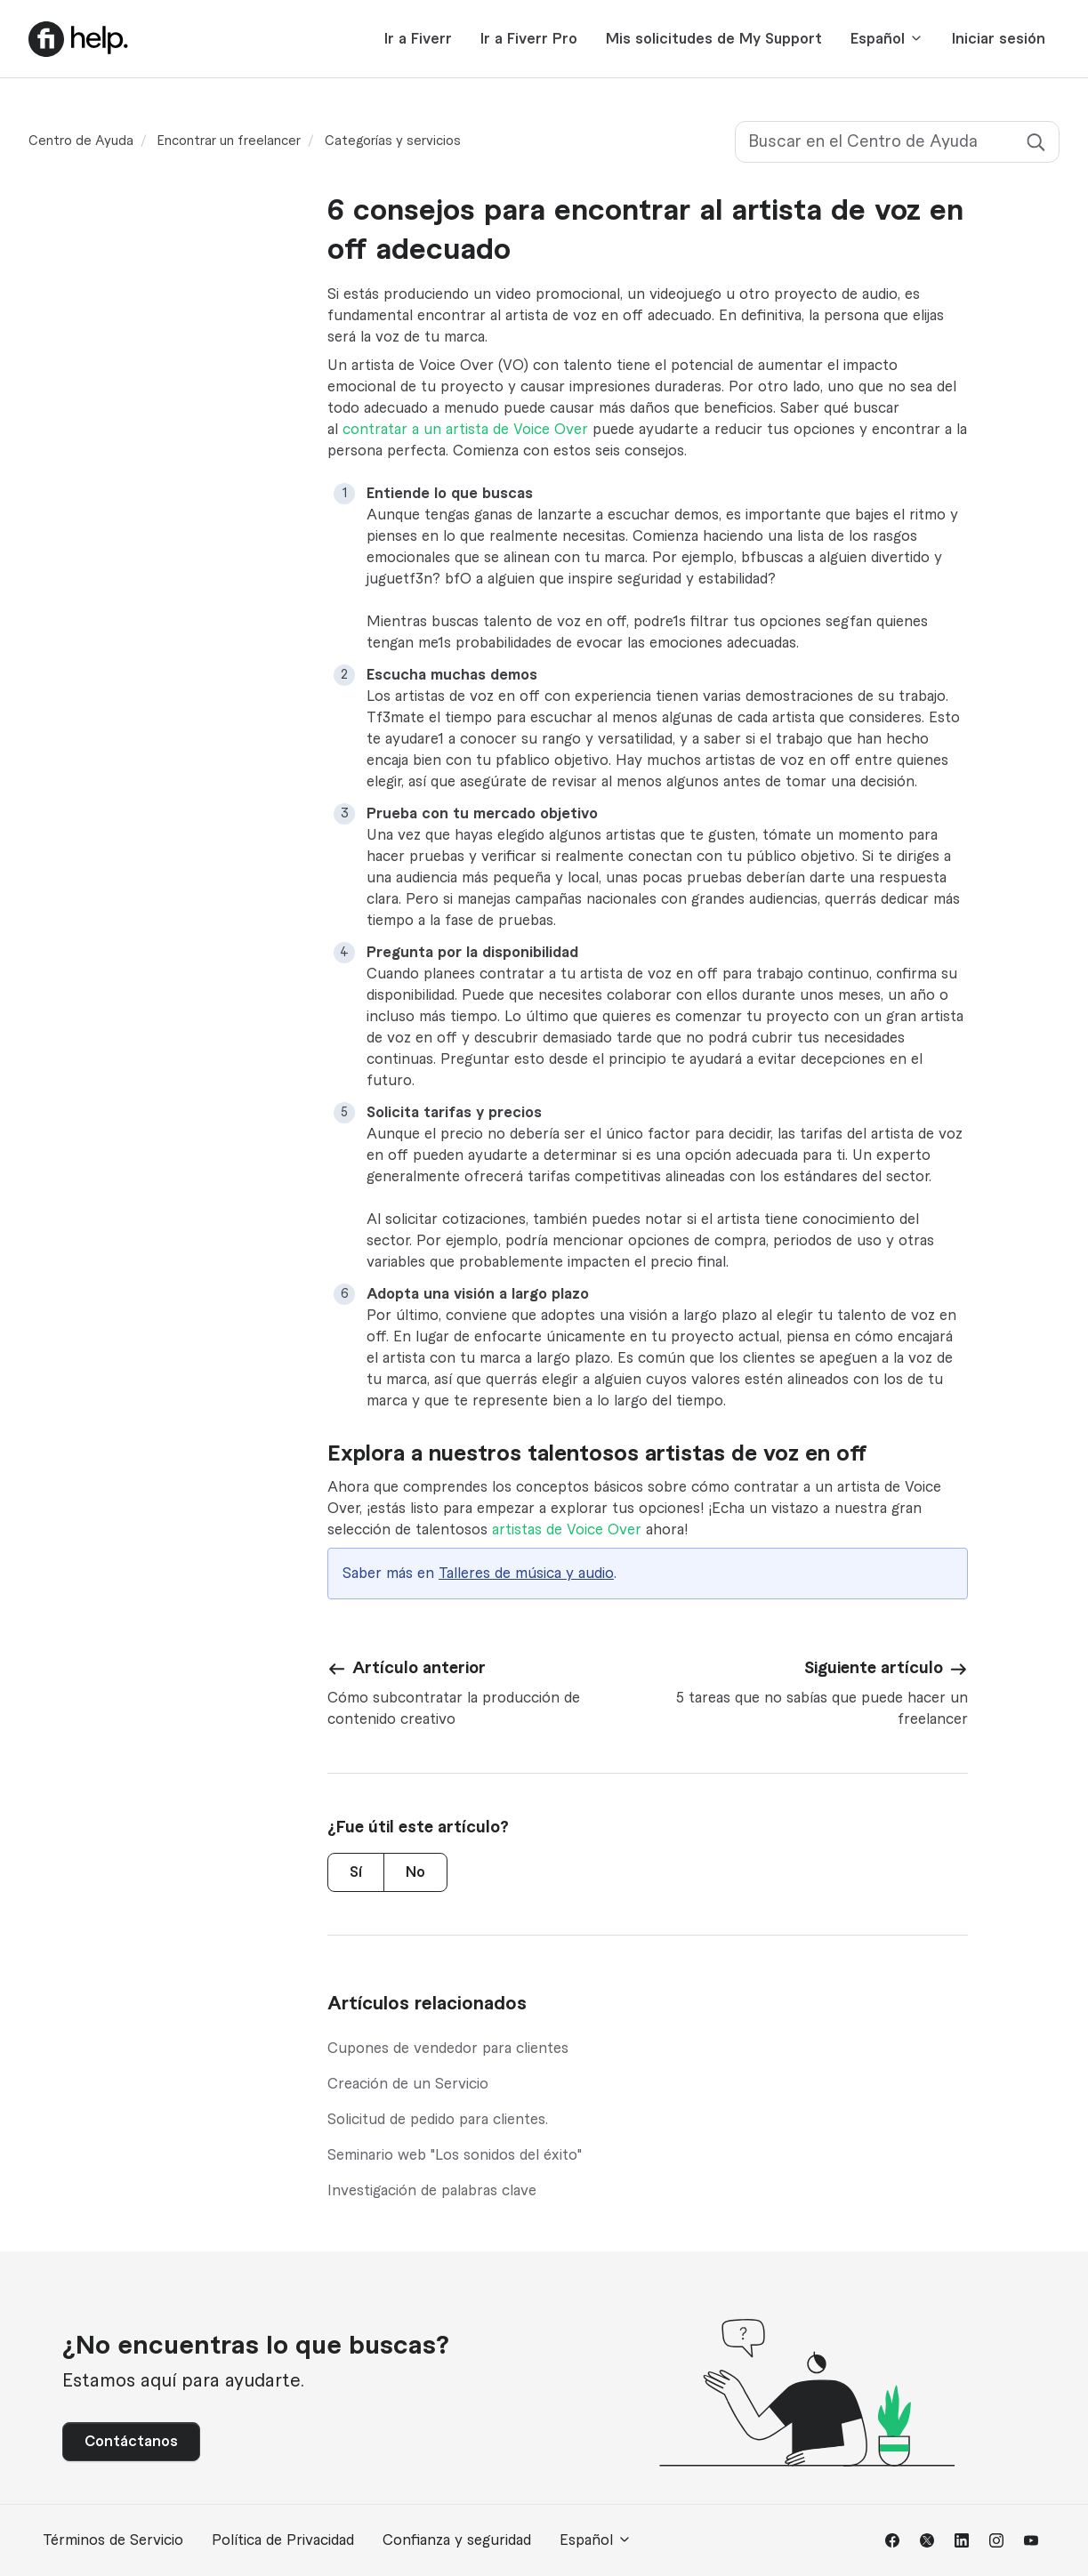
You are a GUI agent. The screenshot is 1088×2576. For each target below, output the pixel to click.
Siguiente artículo (873, 1668)
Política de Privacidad (283, 2540)
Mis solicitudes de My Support (714, 39)
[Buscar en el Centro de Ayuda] (897, 142)
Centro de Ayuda (80, 141)
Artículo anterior (419, 1668)
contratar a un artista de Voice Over (465, 430)
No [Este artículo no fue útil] (415, 1872)
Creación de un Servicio (407, 2084)
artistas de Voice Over (566, 1530)
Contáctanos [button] (131, 2442)
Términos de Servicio (113, 2540)
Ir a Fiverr (418, 39)
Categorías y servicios (393, 141)
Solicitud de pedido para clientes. (437, 2120)
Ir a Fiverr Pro (528, 39)
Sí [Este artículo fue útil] (356, 1872)
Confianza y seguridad (457, 2540)
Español (886, 38)
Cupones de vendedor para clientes (447, 2048)
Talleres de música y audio (526, 1573)
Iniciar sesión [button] (998, 39)
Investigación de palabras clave (431, 2191)
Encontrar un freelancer (229, 141)
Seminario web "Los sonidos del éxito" (454, 2155)
